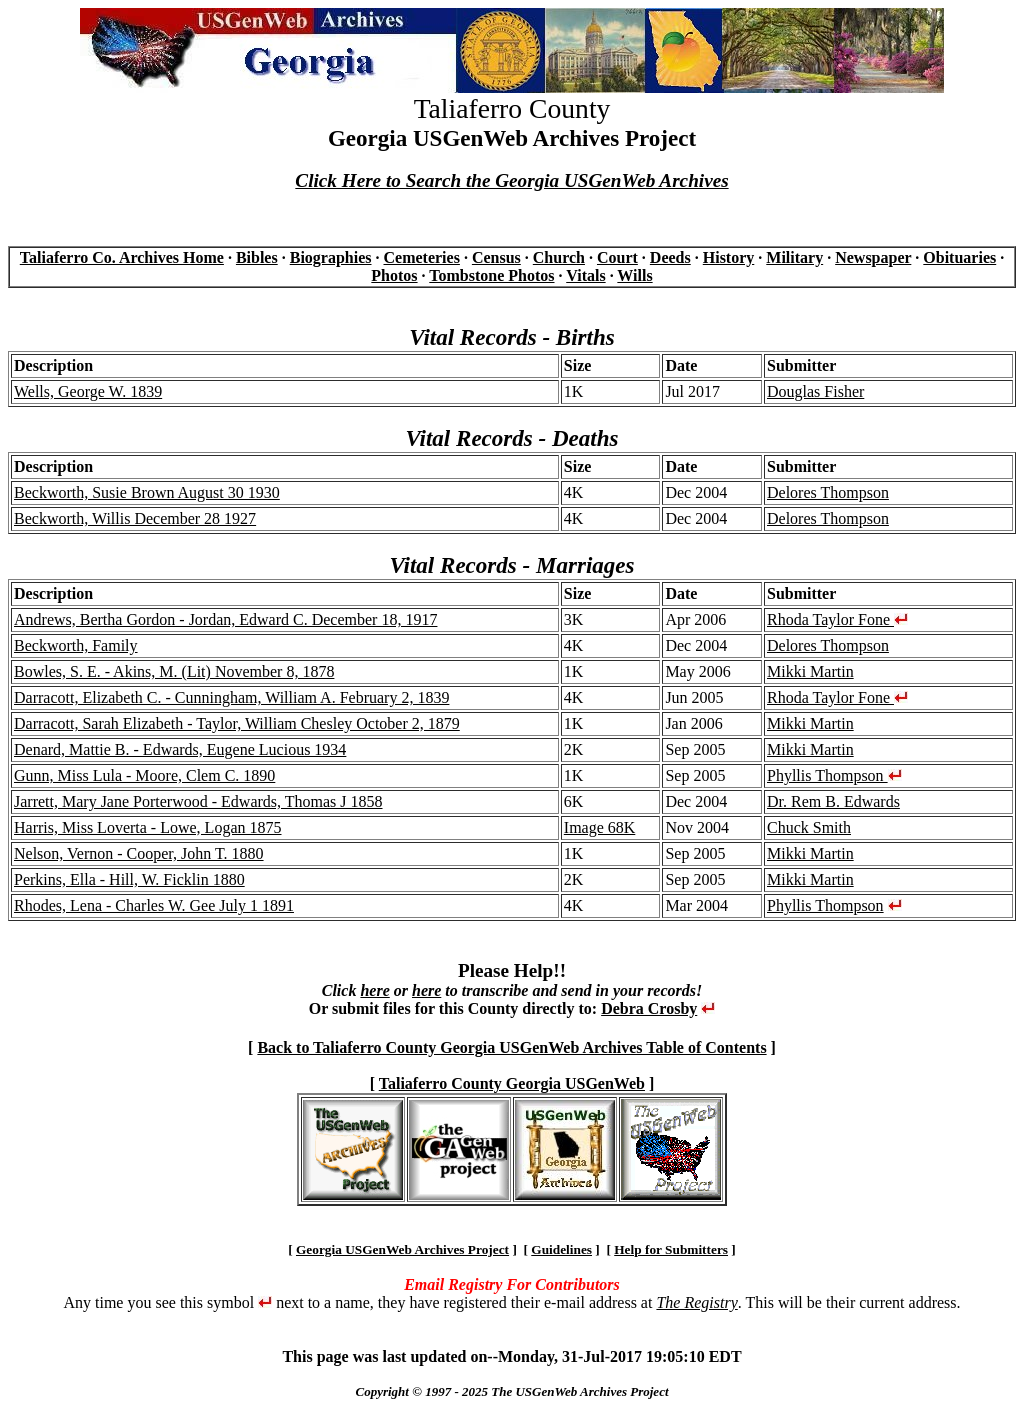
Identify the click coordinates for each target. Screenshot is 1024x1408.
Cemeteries (422, 257)
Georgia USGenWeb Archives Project (402, 1249)
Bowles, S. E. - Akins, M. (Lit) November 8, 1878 (174, 671)
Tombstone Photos (491, 275)
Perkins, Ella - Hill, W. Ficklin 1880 (129, 879)
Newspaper (873, 257)
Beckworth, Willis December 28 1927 (135, 518)
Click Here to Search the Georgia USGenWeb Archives (511, 180)
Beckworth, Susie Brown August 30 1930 (147, 492)
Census (496, 257)
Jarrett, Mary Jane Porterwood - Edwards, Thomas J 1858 (198, 801)
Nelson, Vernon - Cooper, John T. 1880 (139, 853)
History (729, 257)
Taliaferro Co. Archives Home (122, 257)
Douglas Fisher (815, 391)
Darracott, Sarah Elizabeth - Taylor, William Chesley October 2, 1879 (237, 723)
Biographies (331, 257)
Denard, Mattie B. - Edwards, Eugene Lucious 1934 (180, 749)
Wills (634, 275)
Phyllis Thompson (834, 775)
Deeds (670, 257)
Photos (394, 275)
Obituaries (959, 257)
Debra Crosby (649, 1008)
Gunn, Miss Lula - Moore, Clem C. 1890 (144, 775)
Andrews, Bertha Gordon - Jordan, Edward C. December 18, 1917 (225, 619)
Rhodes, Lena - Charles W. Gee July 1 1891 (154, 905)
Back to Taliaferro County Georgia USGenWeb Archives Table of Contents (511, 1047)
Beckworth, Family (76, 645)
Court (617, 257)
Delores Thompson (828, 492)
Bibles (257, 257)
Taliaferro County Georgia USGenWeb (512, 1083)
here (374, 990)
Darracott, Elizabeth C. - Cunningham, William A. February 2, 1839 (231, 697)
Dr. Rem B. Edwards (833, 801)
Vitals (585, 275)
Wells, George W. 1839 (88, 391)
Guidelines (561, 1249)
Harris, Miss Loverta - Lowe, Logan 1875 (148, 827)
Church (559, 257)
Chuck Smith (809, 827)
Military (794, 257)
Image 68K (600, 827)
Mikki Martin (810, 671)
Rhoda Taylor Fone (837, 619)
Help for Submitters (671, 1249)
